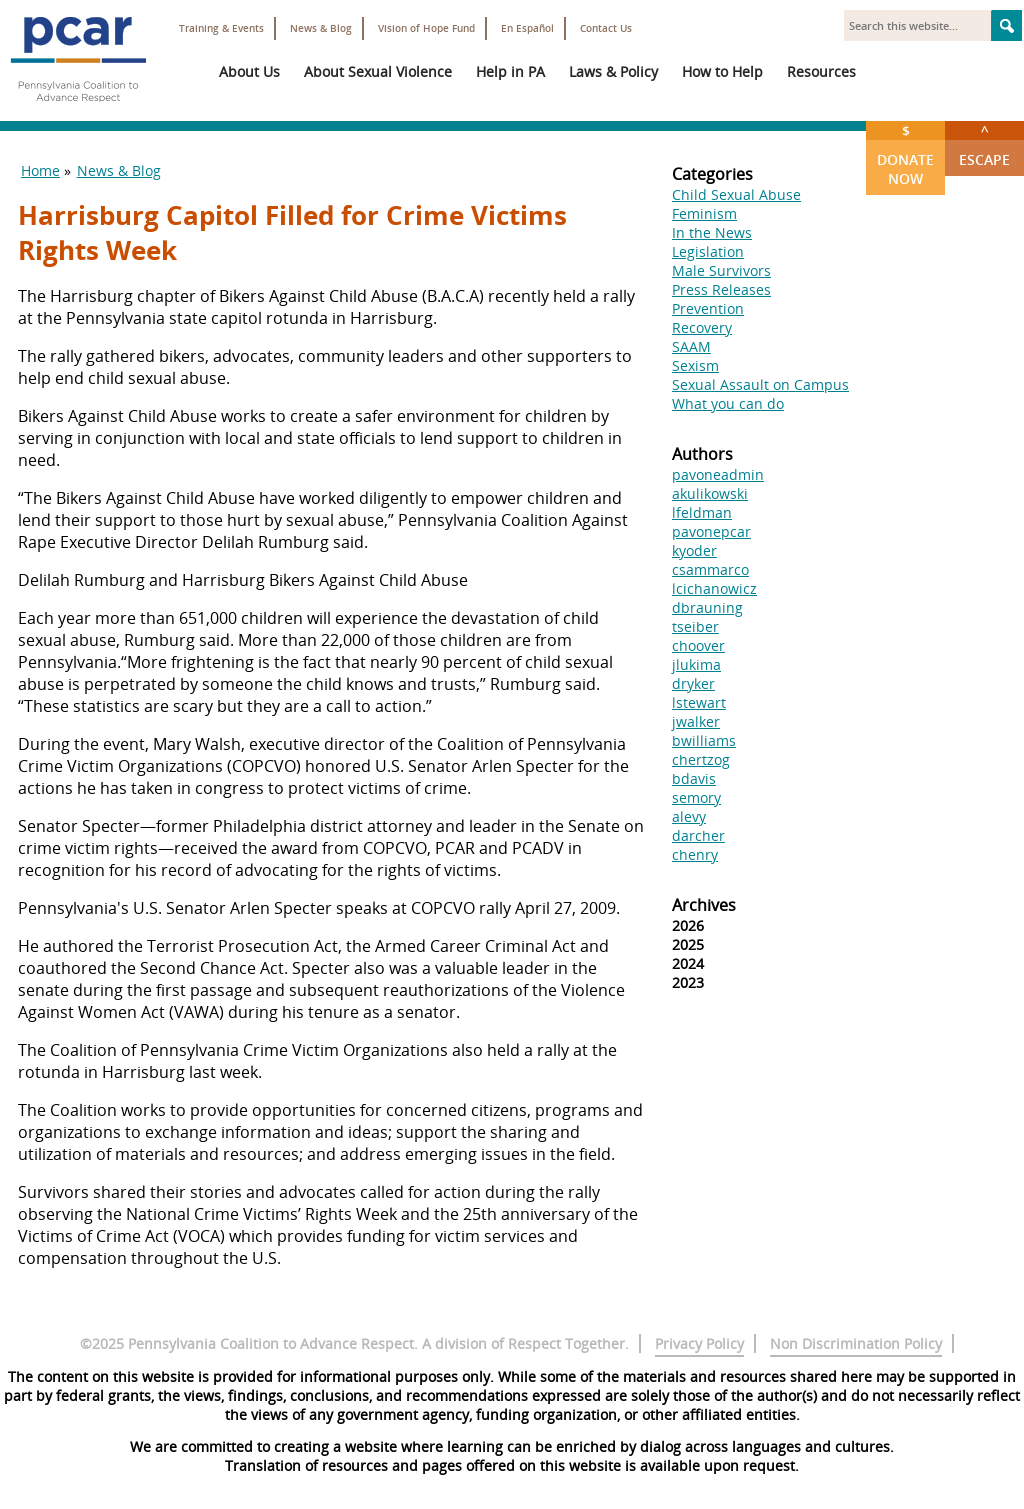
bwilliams (704, 740)
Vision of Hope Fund (426, 28)
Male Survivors (721, 270)
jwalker (696, 721)
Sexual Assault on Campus (760, 384)
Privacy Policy (699, 1343)
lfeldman (702, 512)
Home (40, 170)
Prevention (708, 308)
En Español (527, 28)
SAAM (691, 346)
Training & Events (221, 28)
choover (698, 645)
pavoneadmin (718, 474)
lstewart (699, 702)
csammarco (710, 569)
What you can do (728, 403)
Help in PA (510, 71)
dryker (693, 683)
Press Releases (721, 289)
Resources (821, 71)
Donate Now (905, 154)
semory (696, 797)
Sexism (695, 365)
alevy (689, 816)
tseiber (695, 626)
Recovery (702, 327)
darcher (698, 835)
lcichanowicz (714, 588)
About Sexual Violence (378, 71)
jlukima (696, 664)
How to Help (722, 71)
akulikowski (710, 493)
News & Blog (321, 28)
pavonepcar (711, 531)
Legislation (708, 251)
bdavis (694, 778)
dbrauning (707, 607)
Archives (704, 905)
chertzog (701, 759)
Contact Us (606, 28)
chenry (695, 854)
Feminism (704, 213)
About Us (249, 71)
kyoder (694, 550)
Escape (984, 145)
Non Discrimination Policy (856, 1343)
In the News (712, 232)
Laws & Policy (613, 71)
